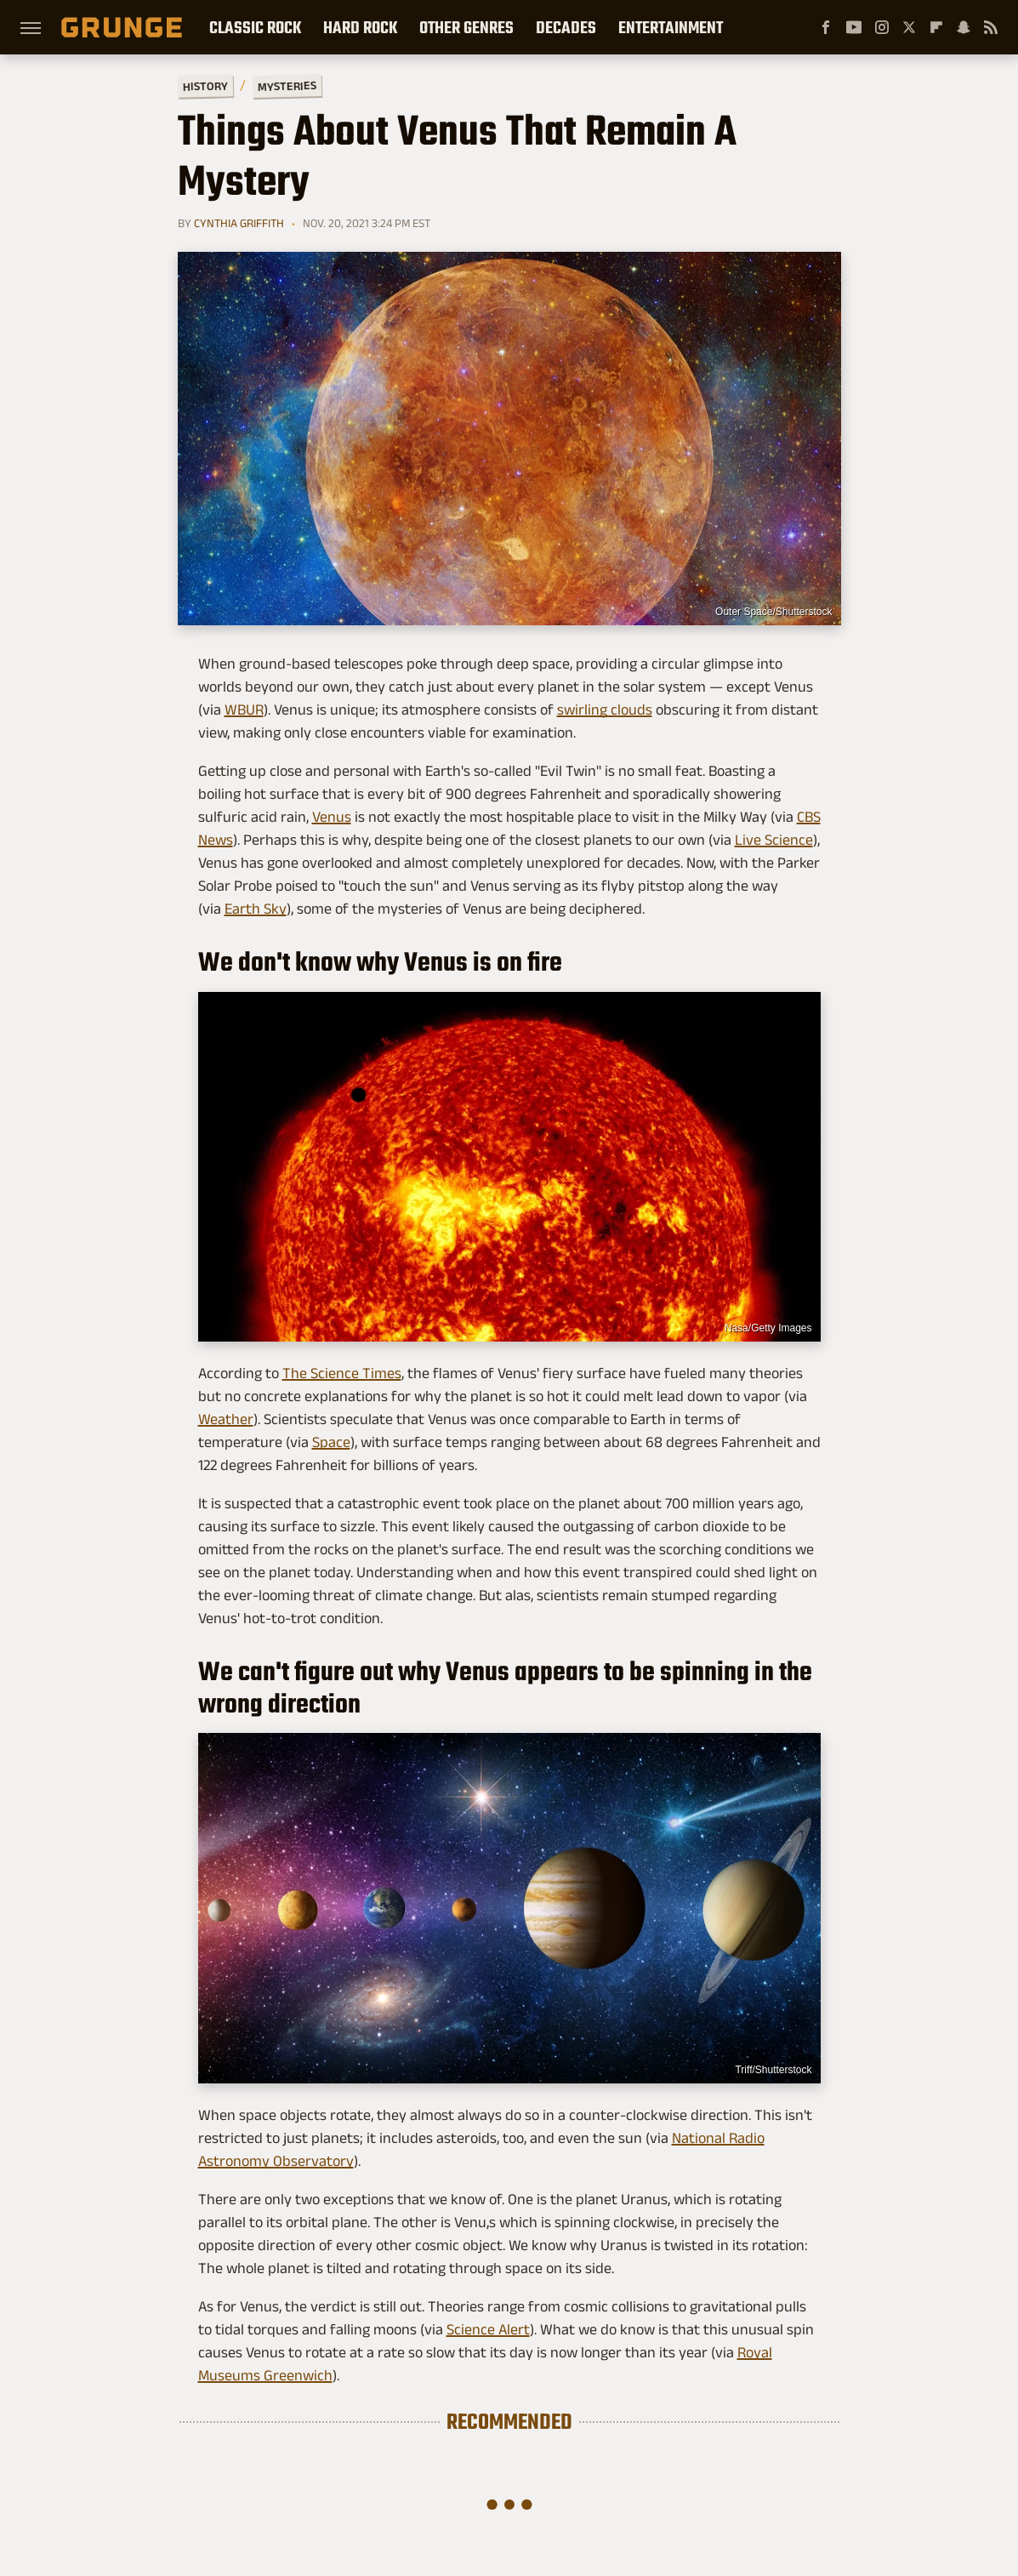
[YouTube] (854, 27)
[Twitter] (909, 27)
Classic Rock (255, 27)
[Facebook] (826, 27)
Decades (566, 27)
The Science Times (341, 1373)
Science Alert (488, 2329)
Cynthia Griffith (239, 223)
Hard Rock (360, 27)
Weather (225, 1419)
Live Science (774, 839)
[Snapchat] (963, 27)
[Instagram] (882, 27)
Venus (331, 816)
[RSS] (991, 27)
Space (331, 1441)
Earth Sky (256, 908)
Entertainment (670, 27)
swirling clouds (604, 709)
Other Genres (466, 27)
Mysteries (286, 86)
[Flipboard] (936, 27)
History (204, 85)
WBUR (244, 709)
